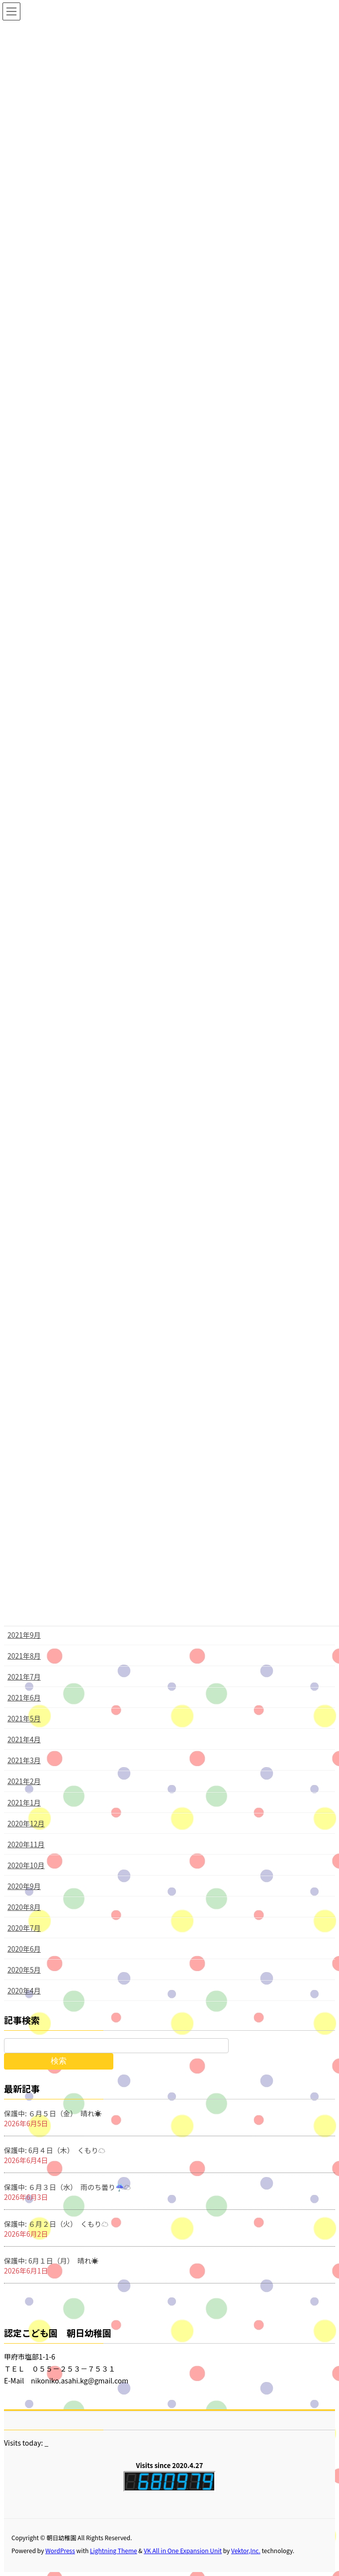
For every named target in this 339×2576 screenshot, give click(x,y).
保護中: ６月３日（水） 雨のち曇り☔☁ (67, 2187)
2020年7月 (24, 1928)
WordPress (60, 2550)
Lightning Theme (113, 2550)
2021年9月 (24, 1635)
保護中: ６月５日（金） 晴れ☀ (52, 2113)
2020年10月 (26, 1865)
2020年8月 (24, 1907)
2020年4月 (24, 1990)
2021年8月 (24, 1656)
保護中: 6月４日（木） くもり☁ (54, 2150)
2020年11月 (26, 1844)
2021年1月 (24, 1802)
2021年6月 (24, 1697)
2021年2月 (24, 1781)
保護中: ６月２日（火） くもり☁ (56, 2224)
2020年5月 (24, 1970)
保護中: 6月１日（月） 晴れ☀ (51, 2261)
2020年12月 (26, 1823)
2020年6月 (24, 1949)
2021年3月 (24, 1760)
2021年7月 (24, 1677)
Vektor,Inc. (245, 2550)
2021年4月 (24, 1739)
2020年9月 (24, 1886)
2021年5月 (24, 1718)
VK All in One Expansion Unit (183, 2550)
